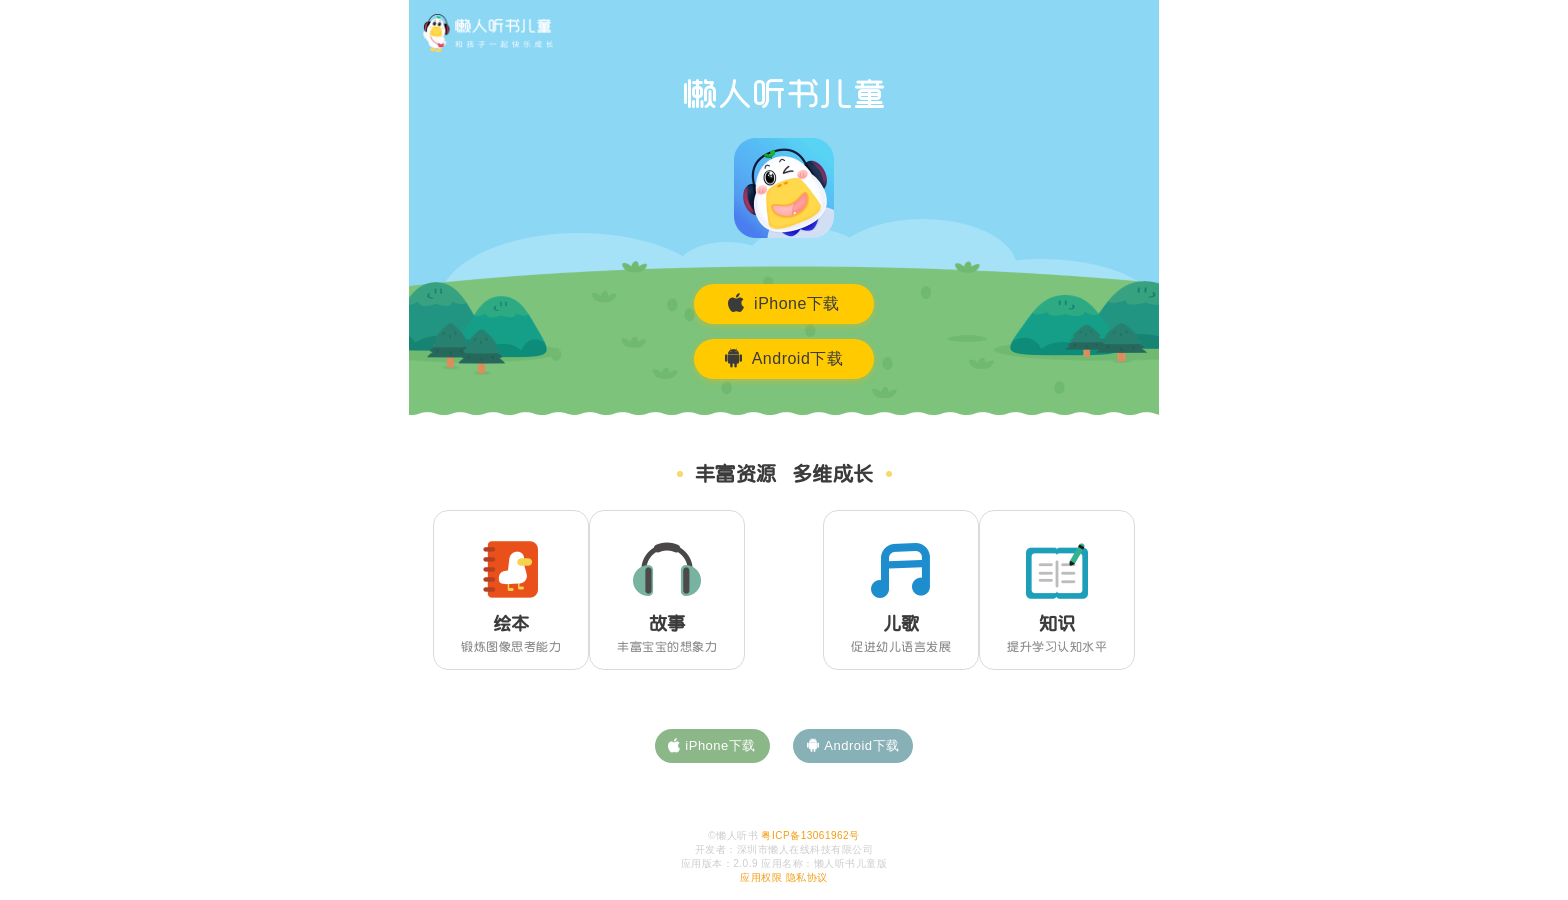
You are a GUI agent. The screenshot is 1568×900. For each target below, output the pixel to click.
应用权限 (761, 877)
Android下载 (784, 358)
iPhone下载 (784, 302)
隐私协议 (807, 877)
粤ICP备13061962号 (810, 835)
